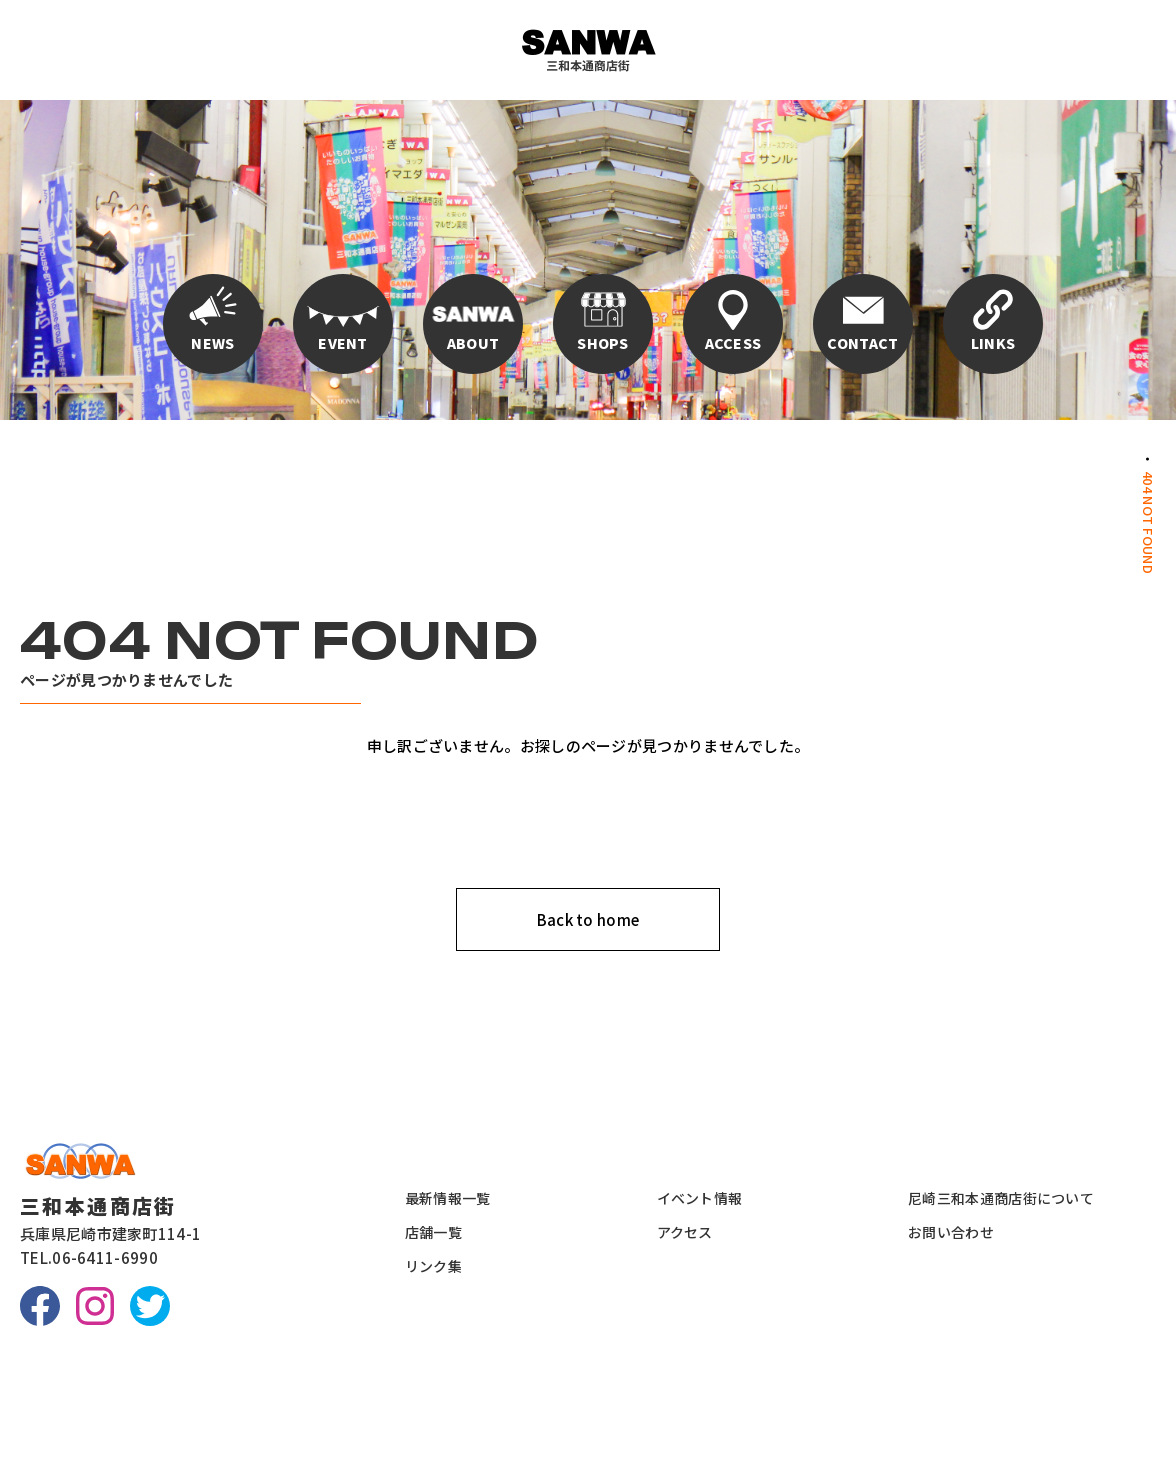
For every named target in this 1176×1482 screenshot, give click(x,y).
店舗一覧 (433, 1232)
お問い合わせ (951, 1232)
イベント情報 (700, 1198)
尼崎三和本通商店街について (1001, 1198)
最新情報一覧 (448, 1198)
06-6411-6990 (105, 1257)
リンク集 (433, 1266)
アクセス (685, 1232)
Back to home (588, 919)
